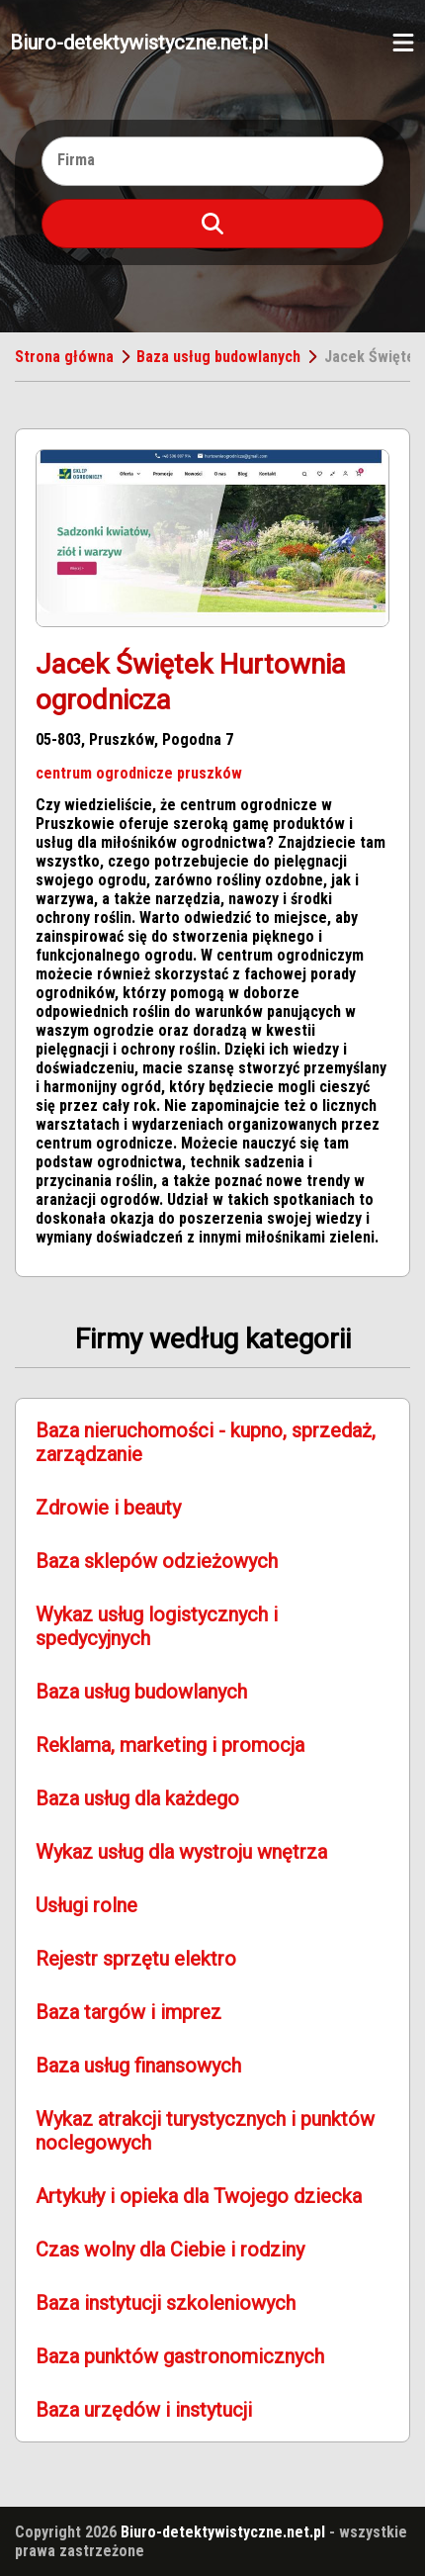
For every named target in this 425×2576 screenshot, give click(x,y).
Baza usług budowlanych (218, 356)
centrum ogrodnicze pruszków (139, 773)
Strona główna (64, 356)
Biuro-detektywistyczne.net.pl (139, 42)
